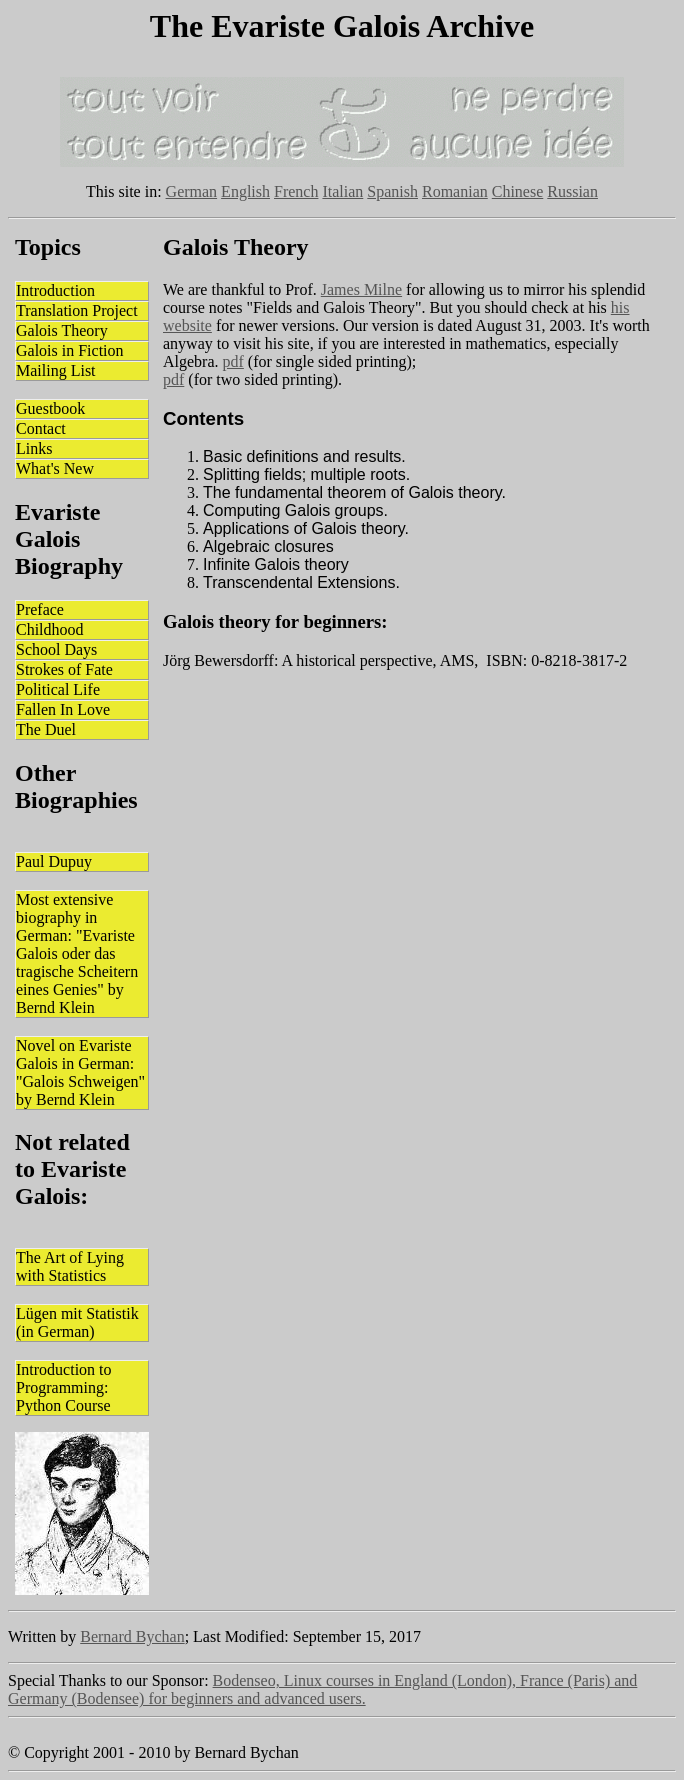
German (192, 191)
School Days (56, 649)
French (296, 191)
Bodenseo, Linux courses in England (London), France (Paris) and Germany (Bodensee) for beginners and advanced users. (322, 1689)
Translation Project (77, 310)
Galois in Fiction (70, 350)
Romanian (455, 191)
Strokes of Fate (64, 669)
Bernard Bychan (132, 1636)
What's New (55, 468)
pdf (233, 361)
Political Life (58, 689)
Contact (41, 428)
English (245, 191)
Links (34, 448)
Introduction (55, 290)
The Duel (46, 729)
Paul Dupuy (54, 861)
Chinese (518, 191)
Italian (342, 191)
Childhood (50, 629)
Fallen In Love (63, 709)
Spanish (392, 191)
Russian (572, 191)
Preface (40, 609)
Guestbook (50, 408)
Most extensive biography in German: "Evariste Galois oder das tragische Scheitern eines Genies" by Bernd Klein (77, 953)
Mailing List (56, 370)
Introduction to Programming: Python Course (64, 1387)
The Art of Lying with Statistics (70, 1266)
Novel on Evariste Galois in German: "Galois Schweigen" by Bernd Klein (80, 1072)
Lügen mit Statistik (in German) (77, 1322)
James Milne (361, 289)
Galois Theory (62, 330)
